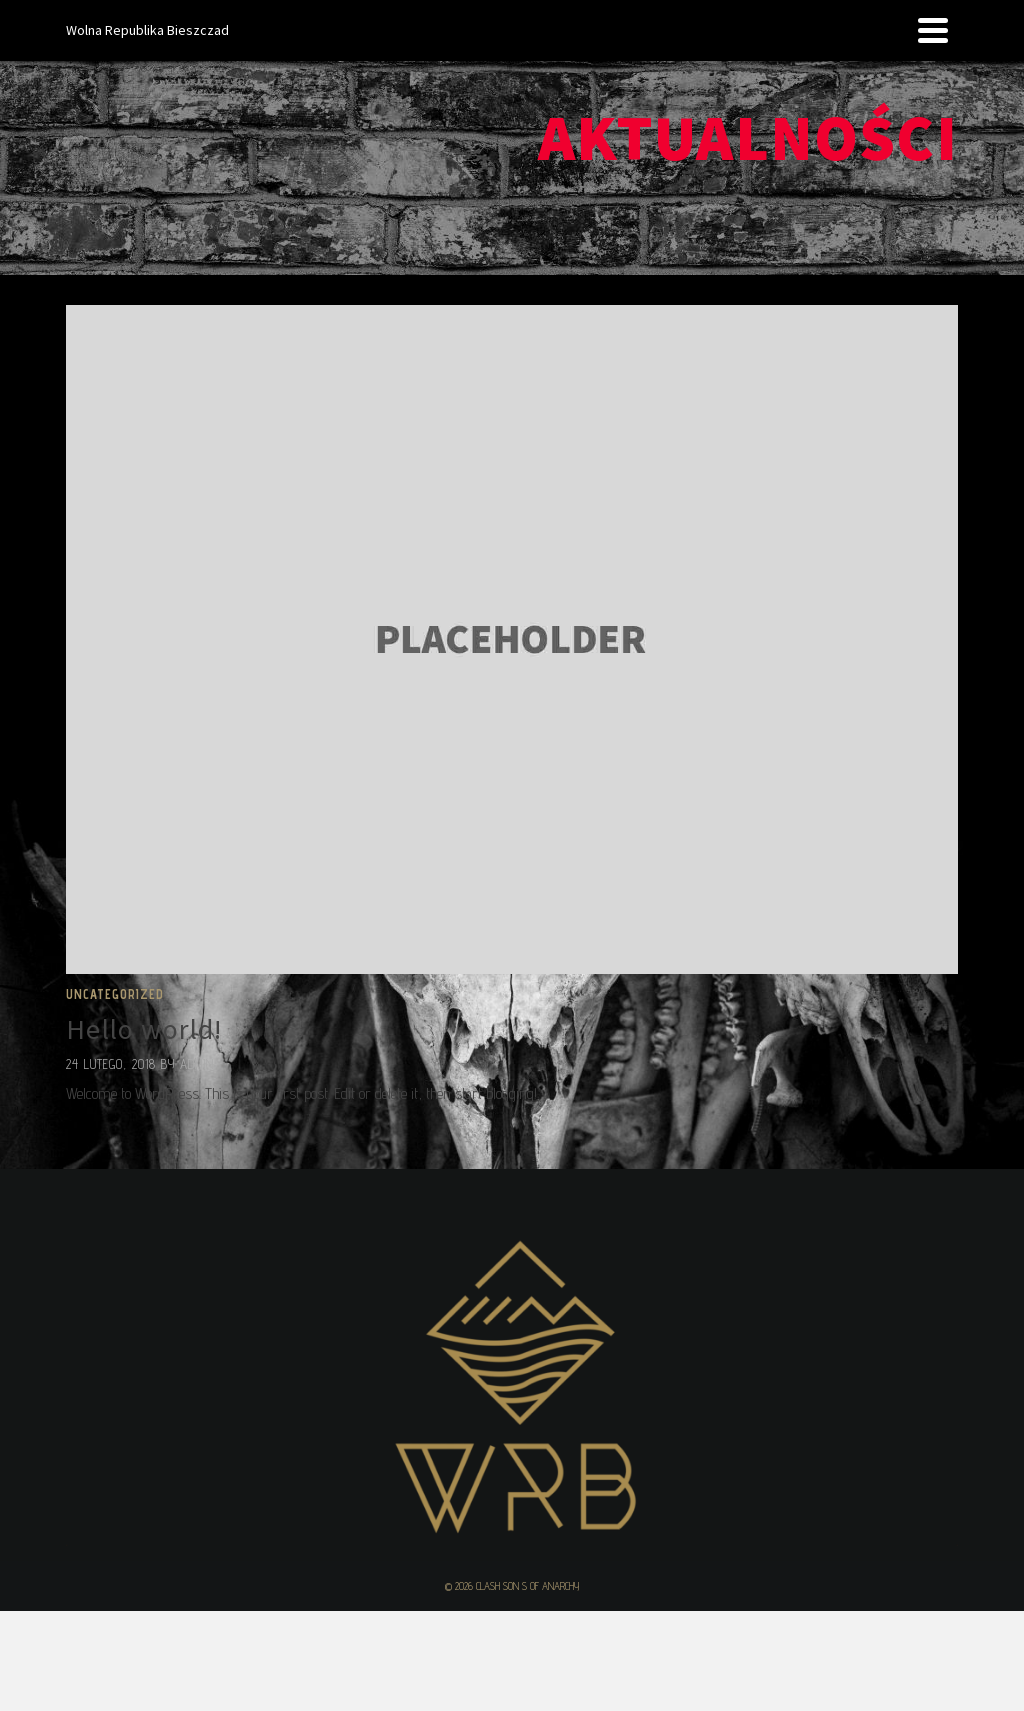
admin (197, 1064)
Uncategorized (115, 994)
